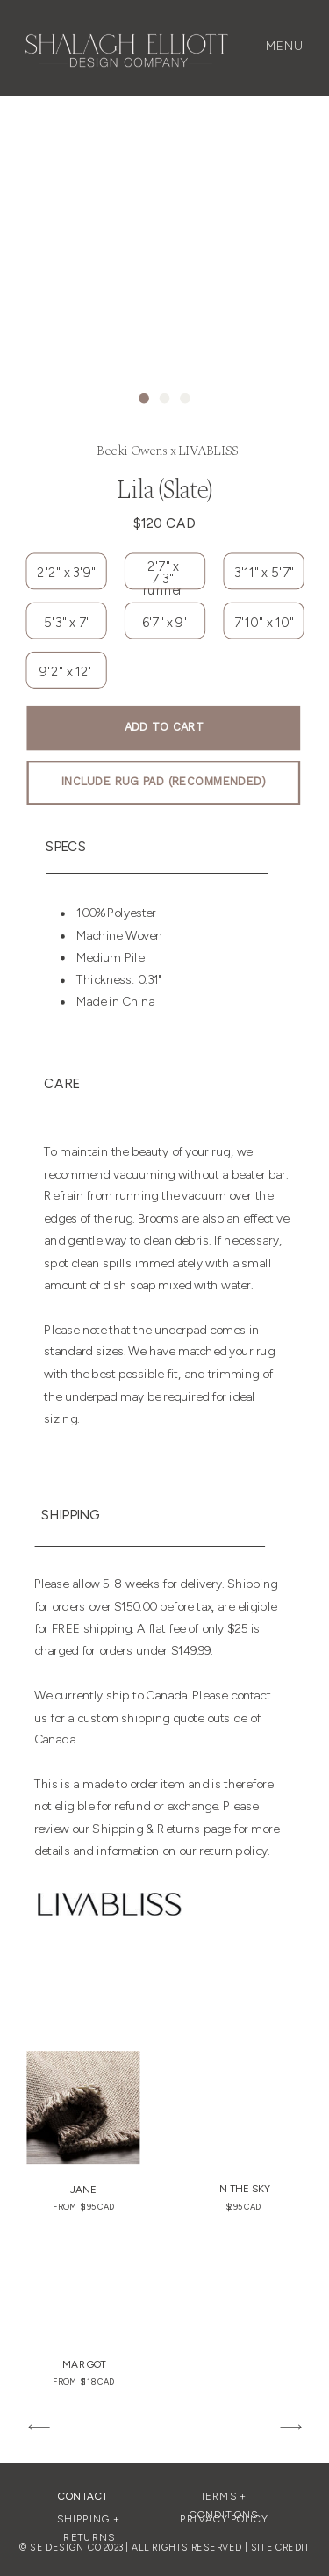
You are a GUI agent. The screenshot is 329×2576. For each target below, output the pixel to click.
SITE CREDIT (281, 2546)
